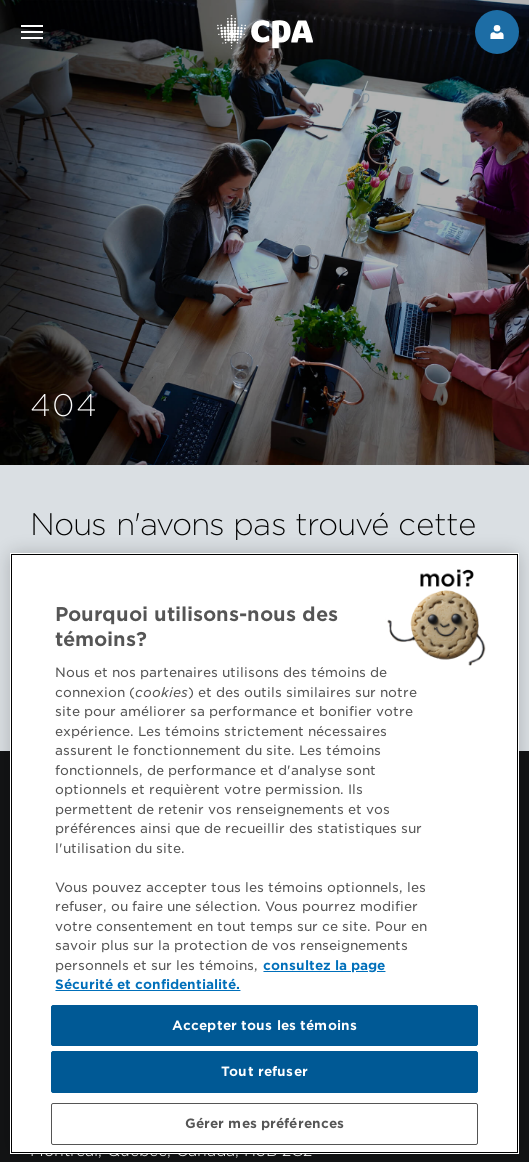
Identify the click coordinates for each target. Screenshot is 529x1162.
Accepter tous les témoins (264, 1029)
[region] (264, 859)
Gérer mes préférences (265, 1128)
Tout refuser (264, 1076)
